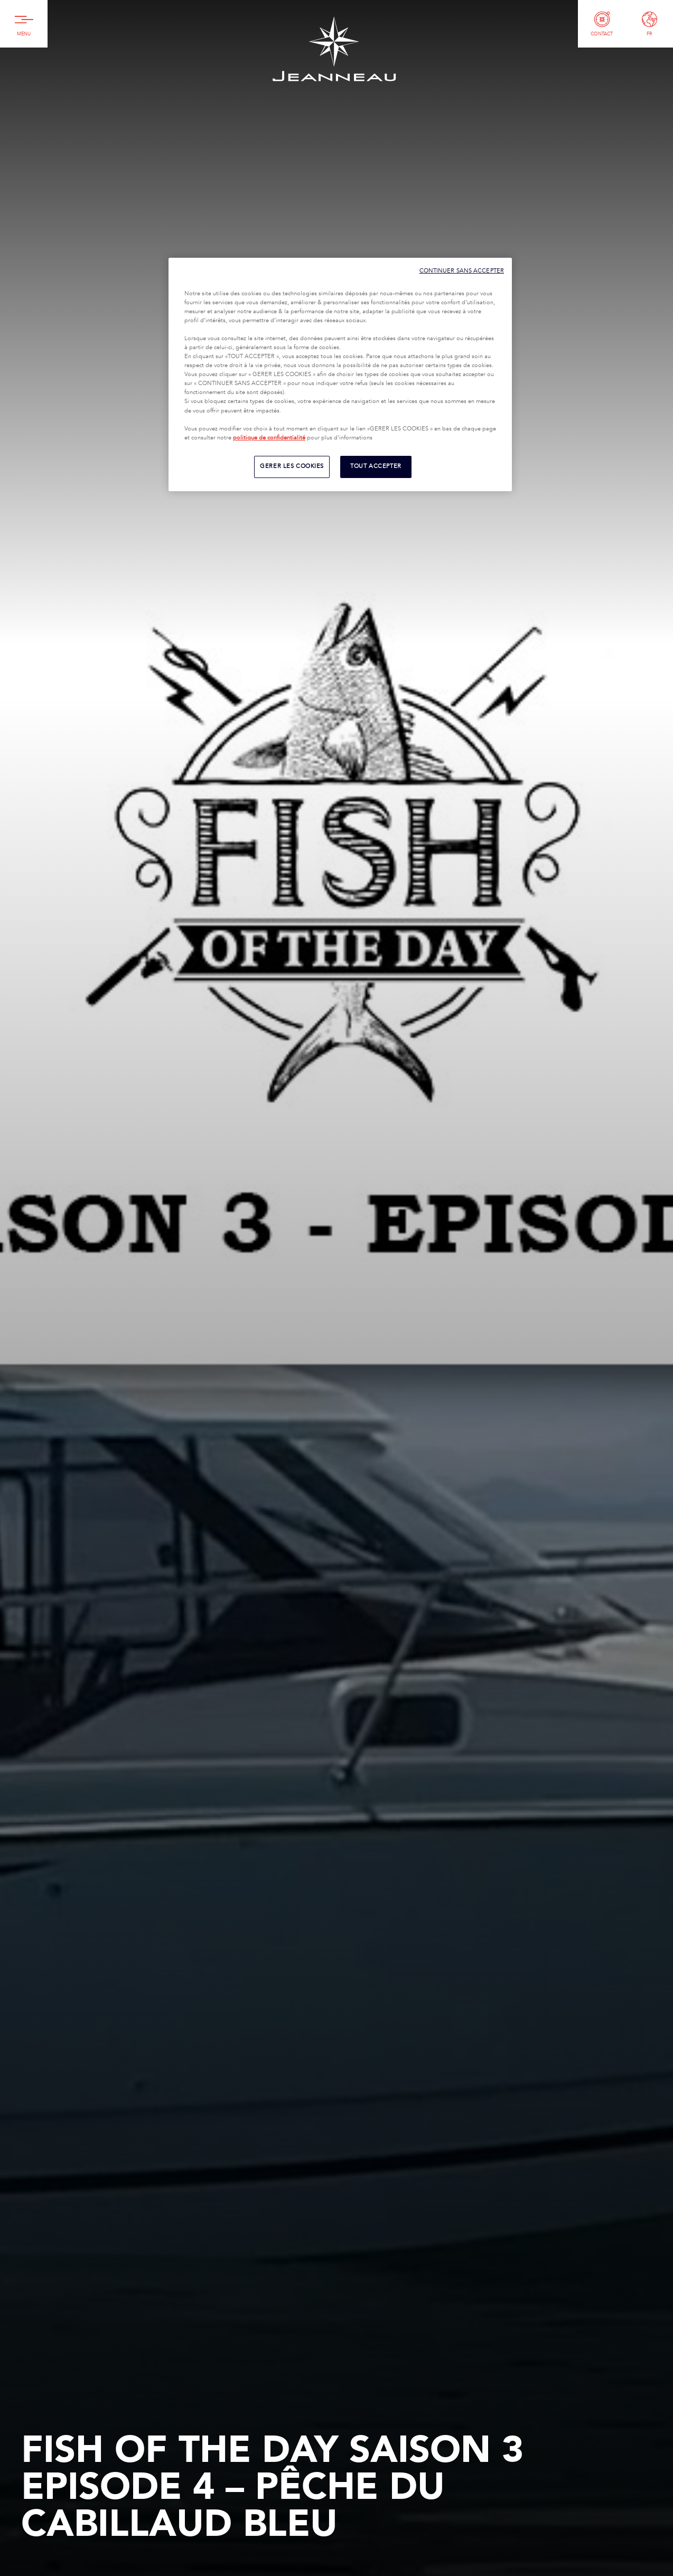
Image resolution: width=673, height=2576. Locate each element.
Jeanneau (334, 49)
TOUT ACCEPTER (375, 466)
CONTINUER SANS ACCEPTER (461, 270)
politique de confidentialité (269, 438)
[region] (340, 374)
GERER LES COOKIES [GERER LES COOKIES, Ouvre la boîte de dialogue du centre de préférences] (292, 466)
